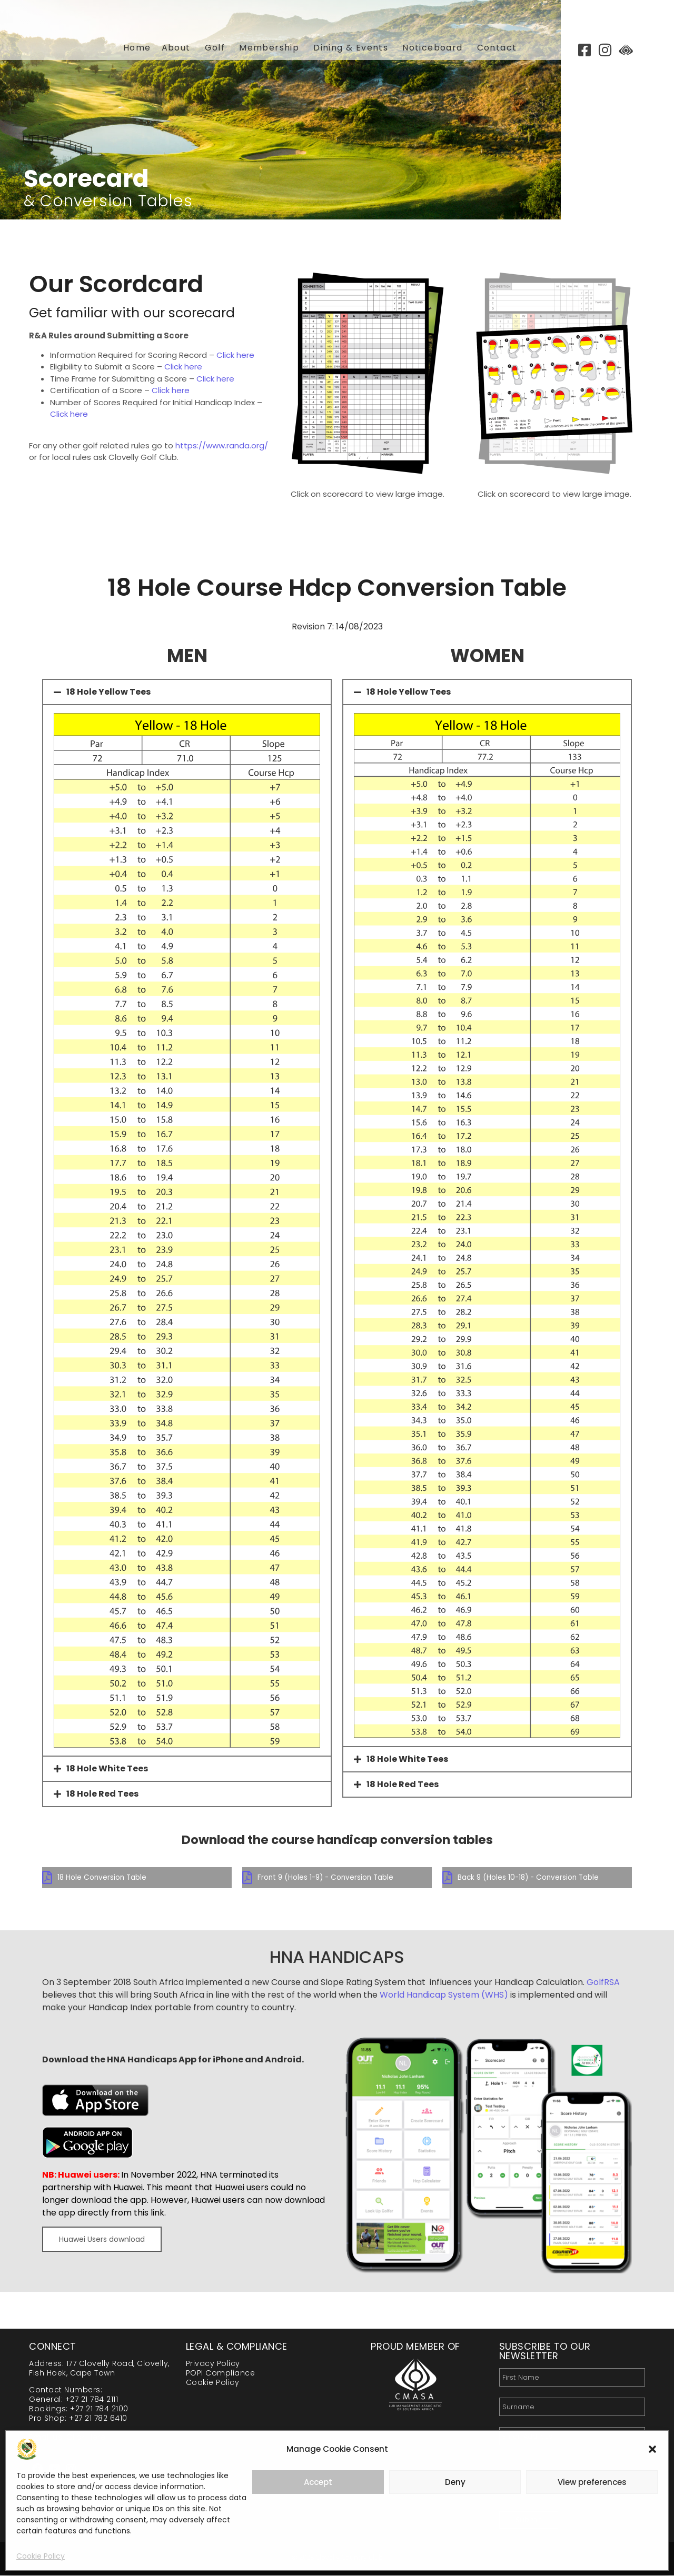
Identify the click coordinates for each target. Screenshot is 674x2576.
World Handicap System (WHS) (444, 1995)
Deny (455, 2482)
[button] (652, 2449)
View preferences (592, 2482)
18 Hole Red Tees (102, 1794)
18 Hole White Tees (107, 1768)
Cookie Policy (40, 2556)
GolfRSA (603, 1983)
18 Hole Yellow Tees (108, 692)
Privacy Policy (213, 2364)
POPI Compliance (220, 2373)
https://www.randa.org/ (221, 445)
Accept (318, 2482)
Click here (235, 354)
